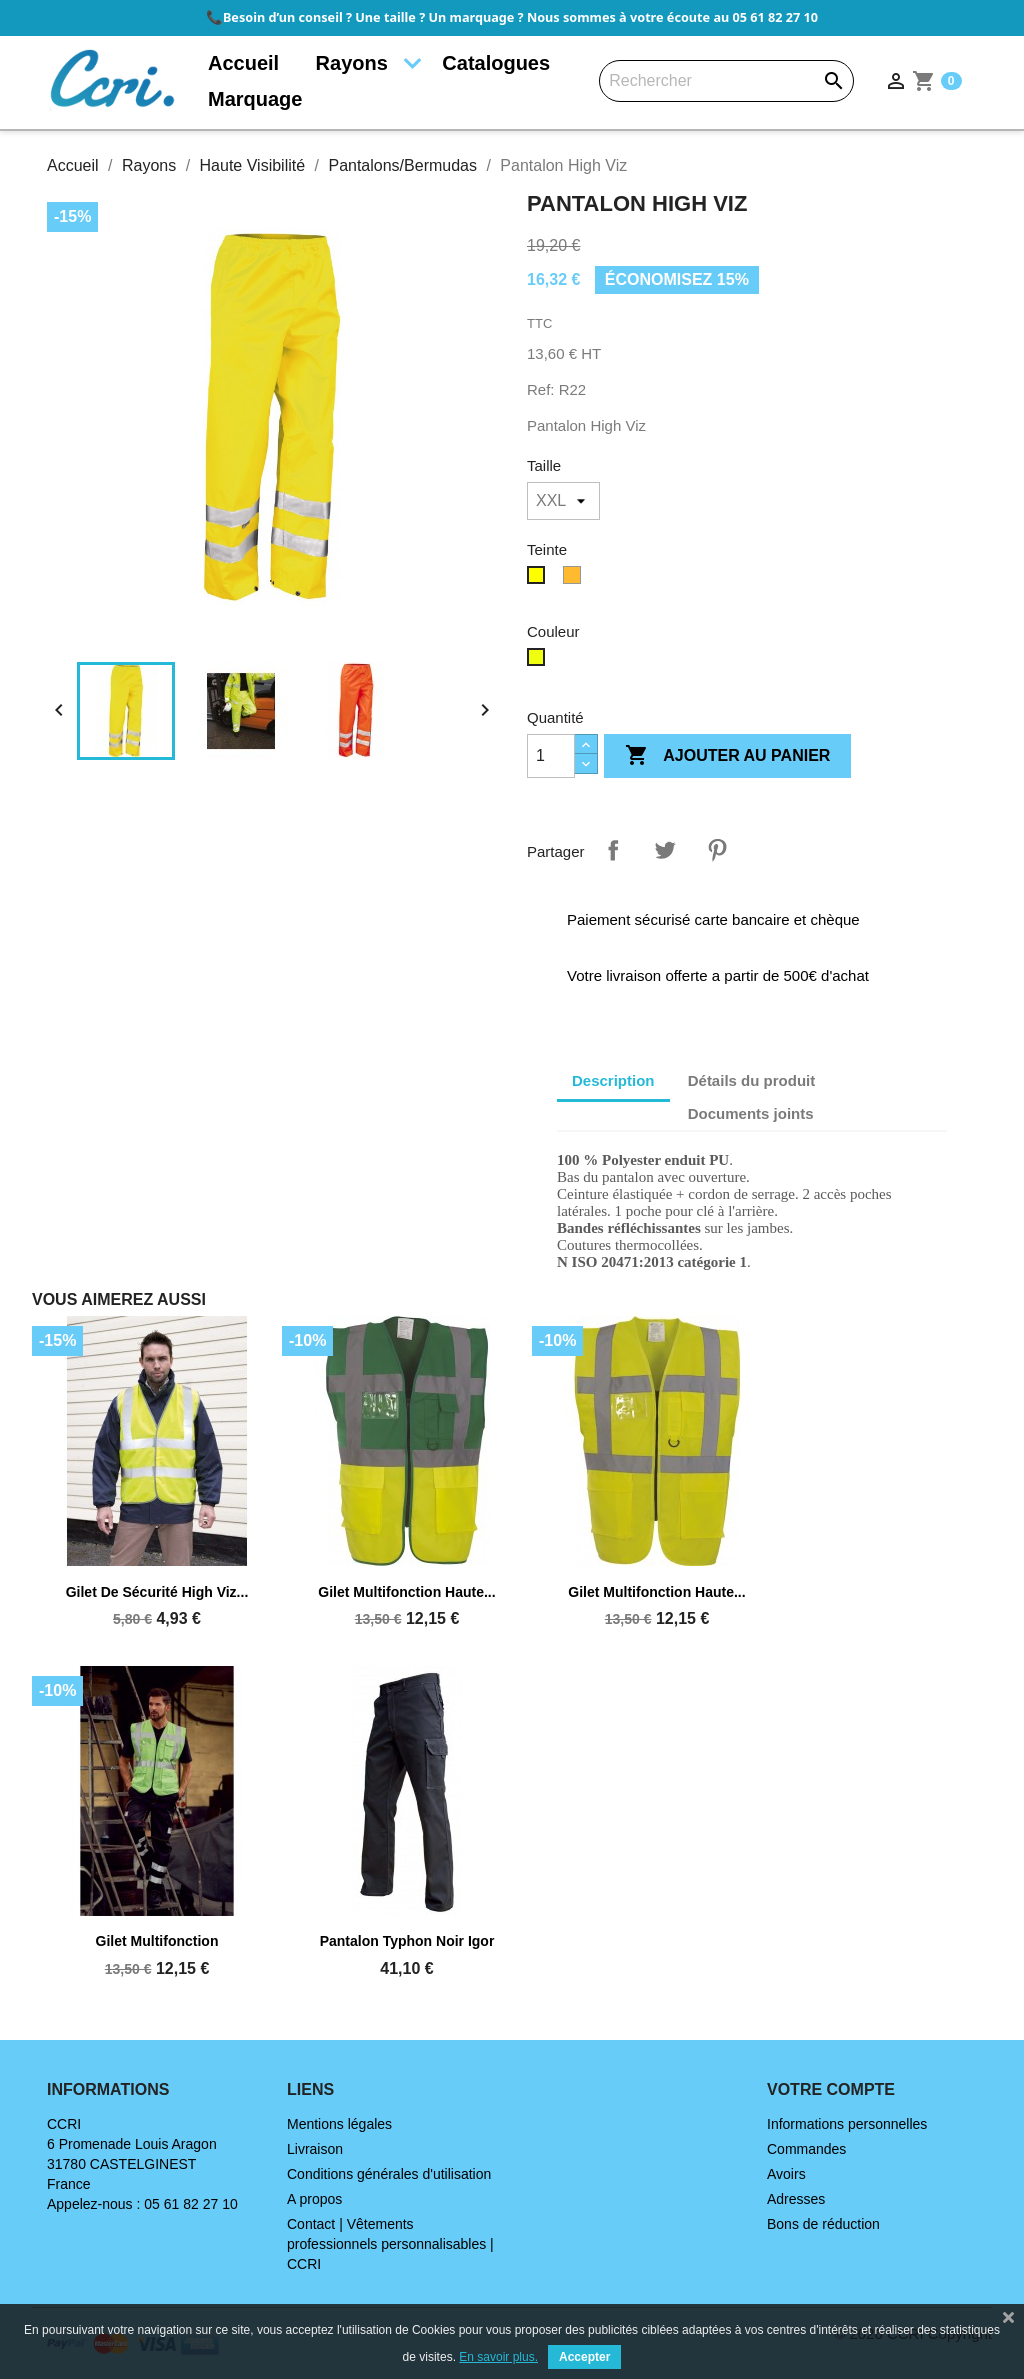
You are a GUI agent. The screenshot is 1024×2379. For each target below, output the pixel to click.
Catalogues (496, 63)
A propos (314, 2199)
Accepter (584, 2357)
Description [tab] (613, 1080)
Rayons (352, 63)
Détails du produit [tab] (752, 1080)
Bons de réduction (823, 2224)
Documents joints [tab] (751, 1113)
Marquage (255, 99)
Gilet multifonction (157, 1941)
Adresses (796, 2199)
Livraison (315, 2149)
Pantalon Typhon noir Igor (407, 1941)
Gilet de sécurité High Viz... (157, 1592)
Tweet (665, 850)
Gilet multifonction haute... (406, 1592)
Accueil (243, 63)
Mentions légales (339, 2124)
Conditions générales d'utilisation (389, 2174)
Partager (613, 850)
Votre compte (831, 2089)
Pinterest (717, 850)
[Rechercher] (726, 81)
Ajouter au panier (727, 756)
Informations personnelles (847, 2124)
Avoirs (786, 2174)
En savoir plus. (498, 2357)
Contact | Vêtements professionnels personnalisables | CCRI (390, 2244)
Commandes (806, 2149)
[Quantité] (551, 756)
